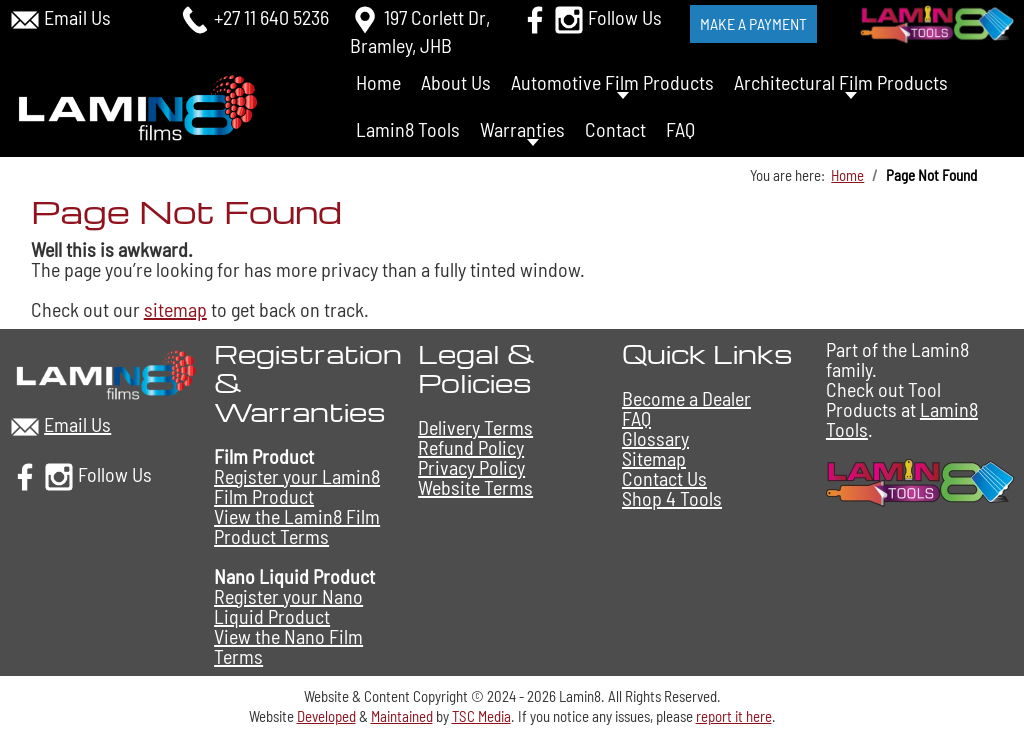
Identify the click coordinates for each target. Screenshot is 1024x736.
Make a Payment (753, 23)
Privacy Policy (471, 467)
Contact (615, 129)
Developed (326, 716)
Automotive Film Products (612, 82)
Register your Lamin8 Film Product (297, 486)
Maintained (402, 716)
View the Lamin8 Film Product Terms (297, 526)
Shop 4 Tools (672, 498)
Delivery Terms (475, 427)
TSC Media (481, 716)
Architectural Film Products (841, 82)
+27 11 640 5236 (271, 17)
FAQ (680, 129)
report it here (734, 716)
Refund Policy (471, 447)
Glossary (655, 438)
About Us (456, 82)
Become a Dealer (686, 398)
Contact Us (664, 478)
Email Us (77, 17)
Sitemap (654, 458)
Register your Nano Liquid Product (288, 606)
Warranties (522, 129)
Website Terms (475, 487)
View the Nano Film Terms (288, 646)
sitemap (175, 309)
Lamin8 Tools (408, 129)
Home (378, 82)
